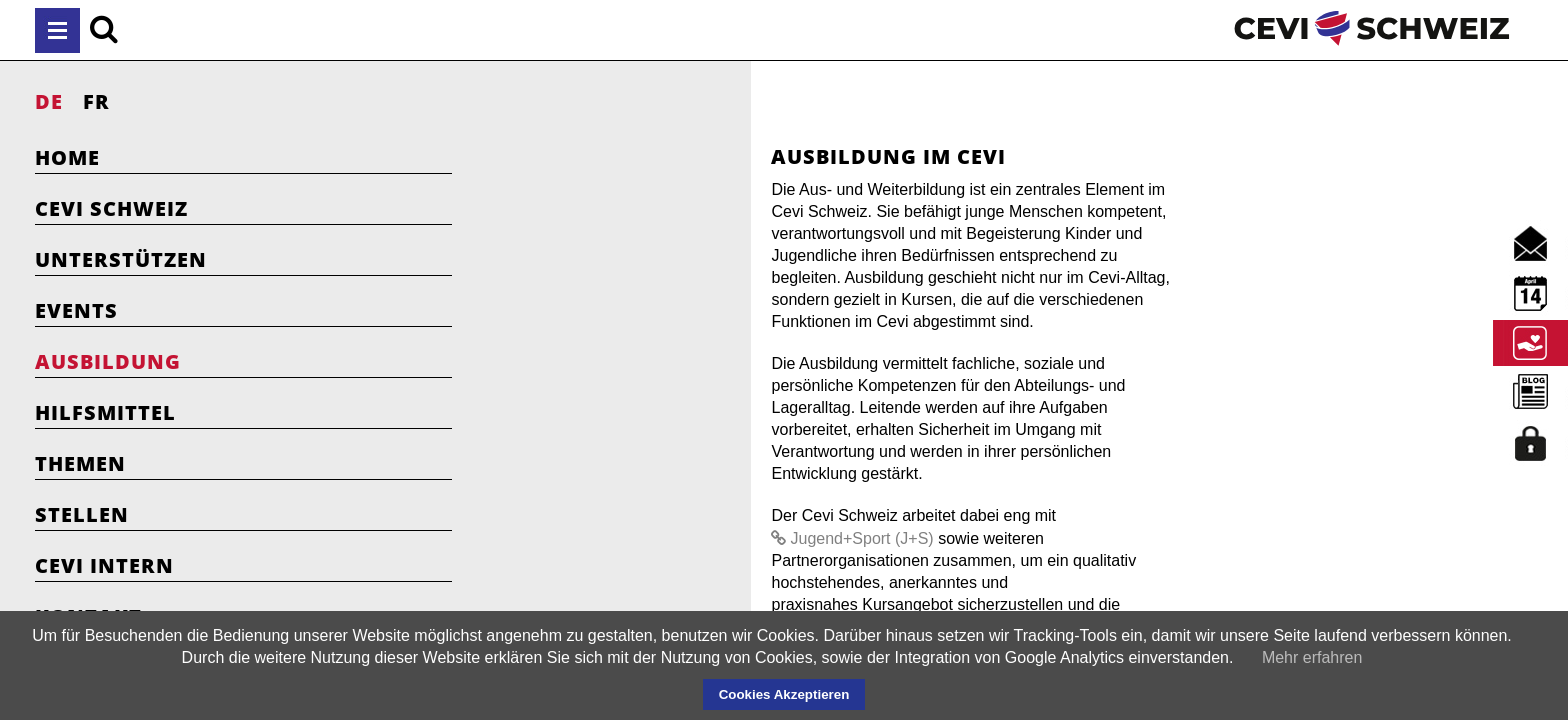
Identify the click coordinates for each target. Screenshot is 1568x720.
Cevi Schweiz (111, 208)
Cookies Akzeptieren (784, 694)
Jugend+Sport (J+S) (921, 450)
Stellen (82, 514)
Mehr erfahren (1312, 657)
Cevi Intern (104, 565)
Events (76, 310)
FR (96, 101)
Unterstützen (121, 259)
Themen (80, 463)
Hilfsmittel (105, 412)
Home (67, 157)
